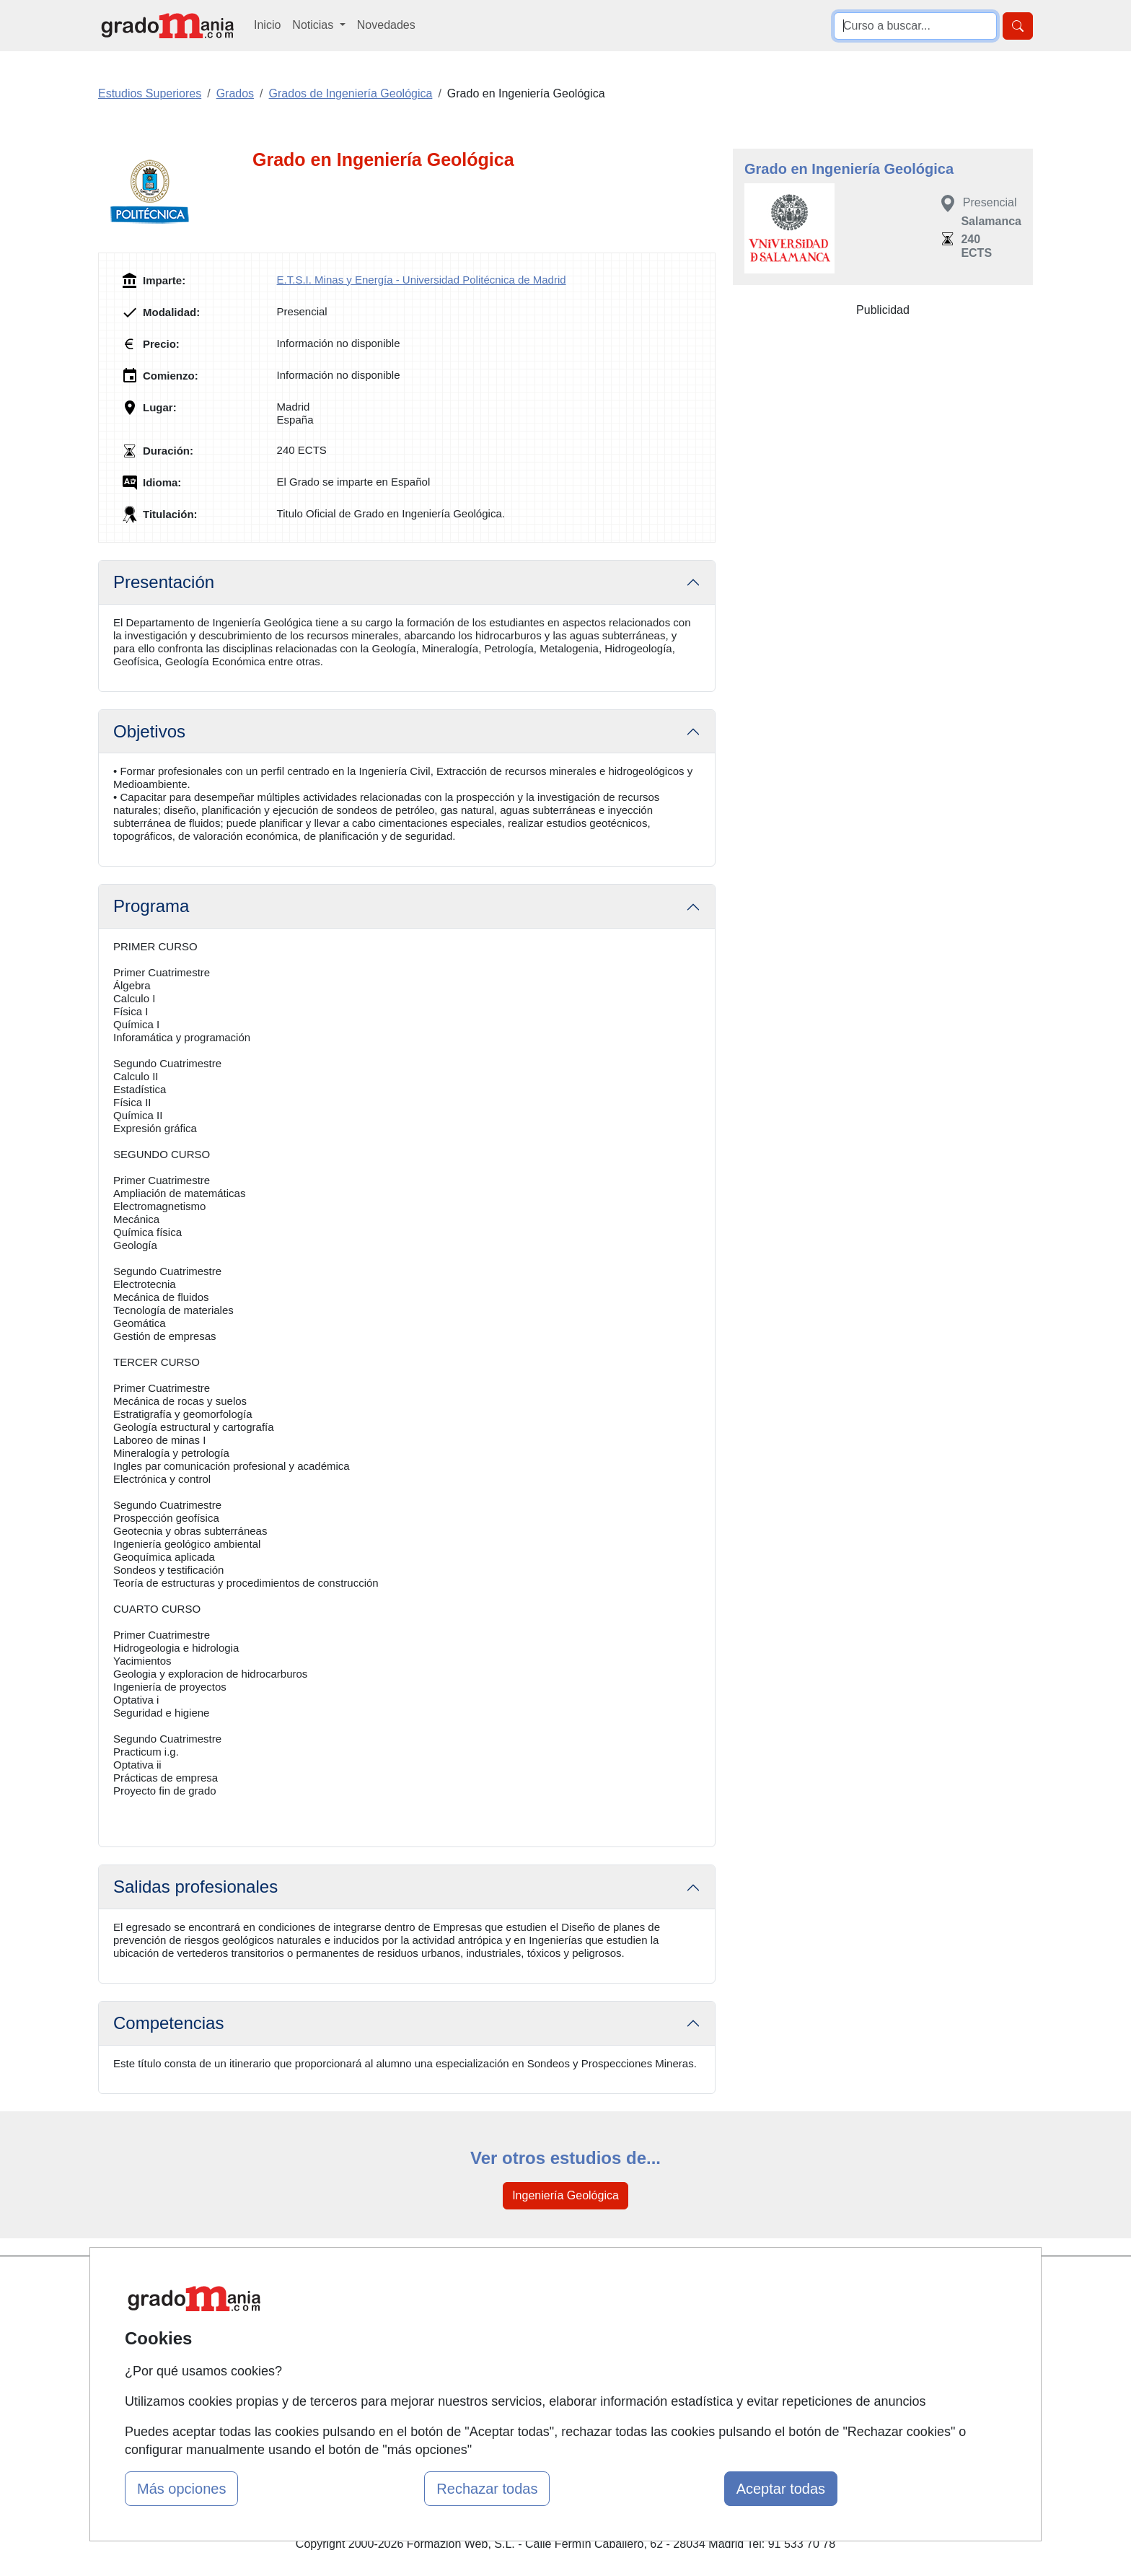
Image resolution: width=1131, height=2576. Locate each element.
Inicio (267, 25)
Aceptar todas (780, 2489)
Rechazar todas (486, 2489)
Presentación (163, 582)
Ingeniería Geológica (565, 2195)
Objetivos (149, 731)
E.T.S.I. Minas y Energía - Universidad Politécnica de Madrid (421, 279)
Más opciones (181, 2489)
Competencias (168, 2023)
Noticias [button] (314, 25)
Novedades (386, 25)
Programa (151, 906)
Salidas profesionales (195, 1886)
